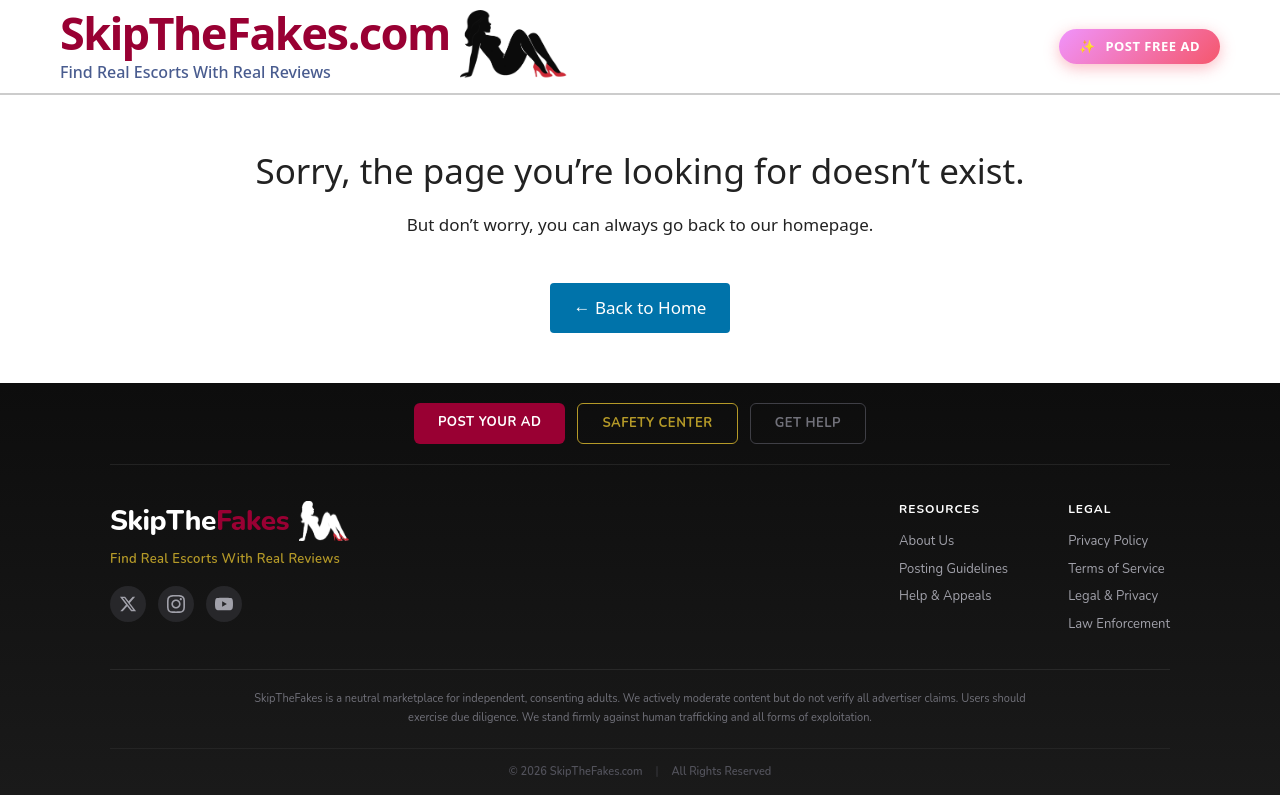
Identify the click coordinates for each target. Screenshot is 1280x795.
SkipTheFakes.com (255, 32)
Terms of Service (1116, 569)
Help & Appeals (945, 596)
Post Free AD (1152, 46)
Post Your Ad (490, 422)
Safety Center (657, 423)
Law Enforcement (1119, 624)
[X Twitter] (128, 604)
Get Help (808, 423)
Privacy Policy (1108, 541)
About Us (926, 541)
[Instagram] (176, 604)
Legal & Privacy (1113, 596)
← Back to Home (640, 307)
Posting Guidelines (953, 569)
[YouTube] (224, 604)
